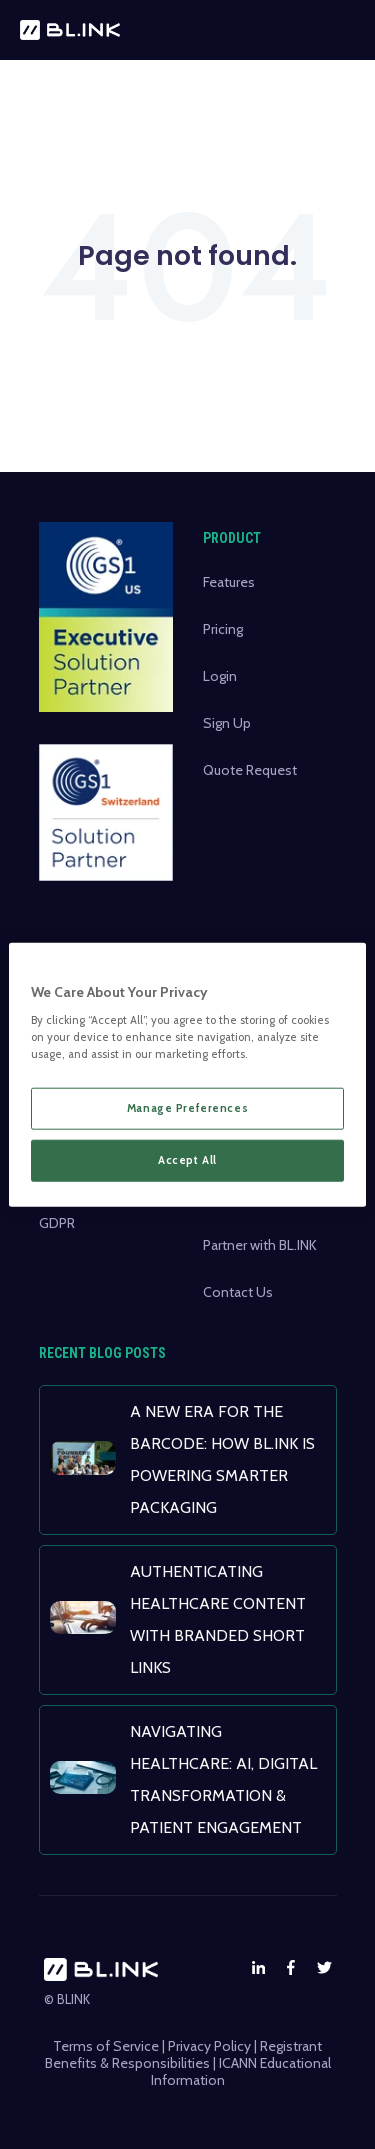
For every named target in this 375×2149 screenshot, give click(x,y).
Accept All (187, 1160)
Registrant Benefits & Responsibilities (184, 2054)
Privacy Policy (209, 2046)
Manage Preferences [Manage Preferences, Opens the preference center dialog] (187, 1108)
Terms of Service (106, 2046)
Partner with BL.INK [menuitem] (260, 1245)
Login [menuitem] (220, 676)
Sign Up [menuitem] (227, 723)
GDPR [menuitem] (57, 1223)
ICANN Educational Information (241, 2071)
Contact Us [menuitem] (238, 1292)
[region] (187, 1074)
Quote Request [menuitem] (250, 770)
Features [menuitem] (229, 582)
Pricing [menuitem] (223, 629)
